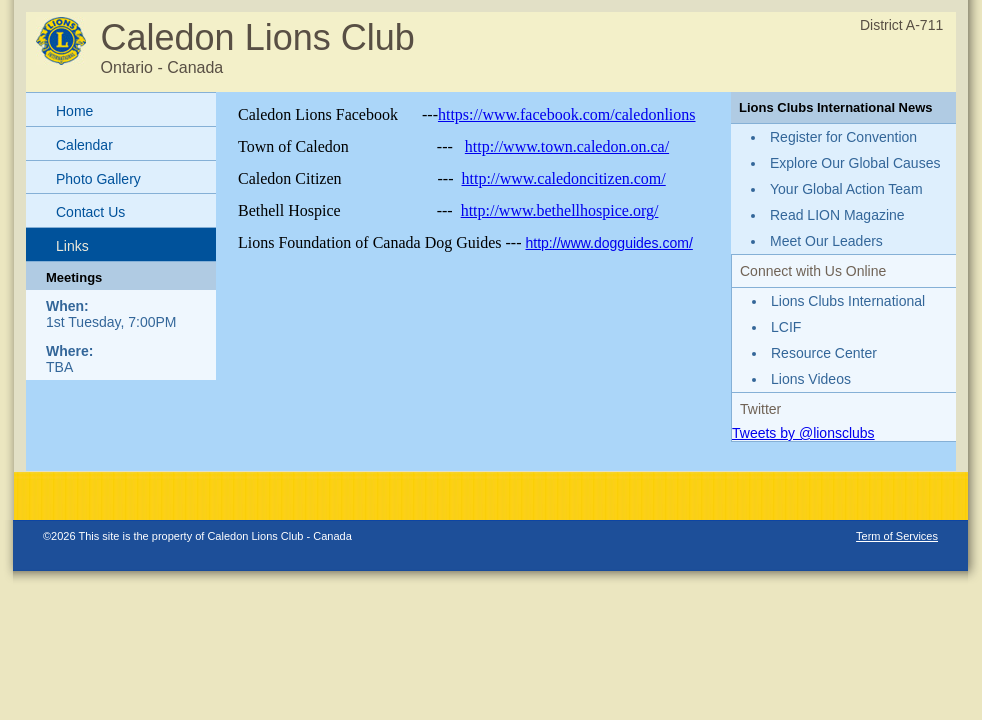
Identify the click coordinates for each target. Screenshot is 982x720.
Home (74, 111)
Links (72, 246)
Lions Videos (811, 379)
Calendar (84, 145)
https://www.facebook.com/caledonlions (567, 114)
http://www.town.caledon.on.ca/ (567, 146)
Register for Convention (843, 137)
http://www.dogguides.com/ (609, 243)
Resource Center (824, 353)
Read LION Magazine (837, 215)
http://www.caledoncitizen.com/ (564, 178)
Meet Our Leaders (826, 241)
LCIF (786, 327)
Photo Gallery (98, 179)
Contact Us (90, 212)
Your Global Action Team (846, 189)
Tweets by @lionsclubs (803, 433)
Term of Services (897, 536)
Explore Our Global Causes (855, 163)
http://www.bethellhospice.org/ (560, 210)
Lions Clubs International (848, 301)
